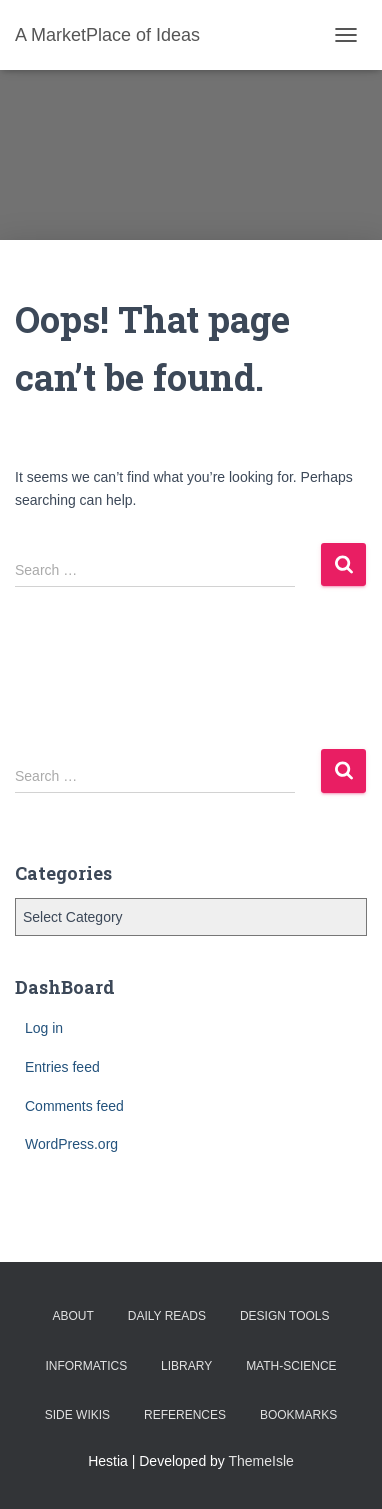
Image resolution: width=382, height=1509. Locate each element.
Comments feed (74, 1106)
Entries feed (62, 1067)
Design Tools (285, 1316)
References (185, 1415)
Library (186, 1366)
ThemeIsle (261, 1461)
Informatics (86, 1366)
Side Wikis (77, 1415)
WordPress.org (71, 1144)
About (73, 1316)
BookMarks (298, 1415)
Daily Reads (167, 1316)
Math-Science (291, 1366)
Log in (44, 1028)
